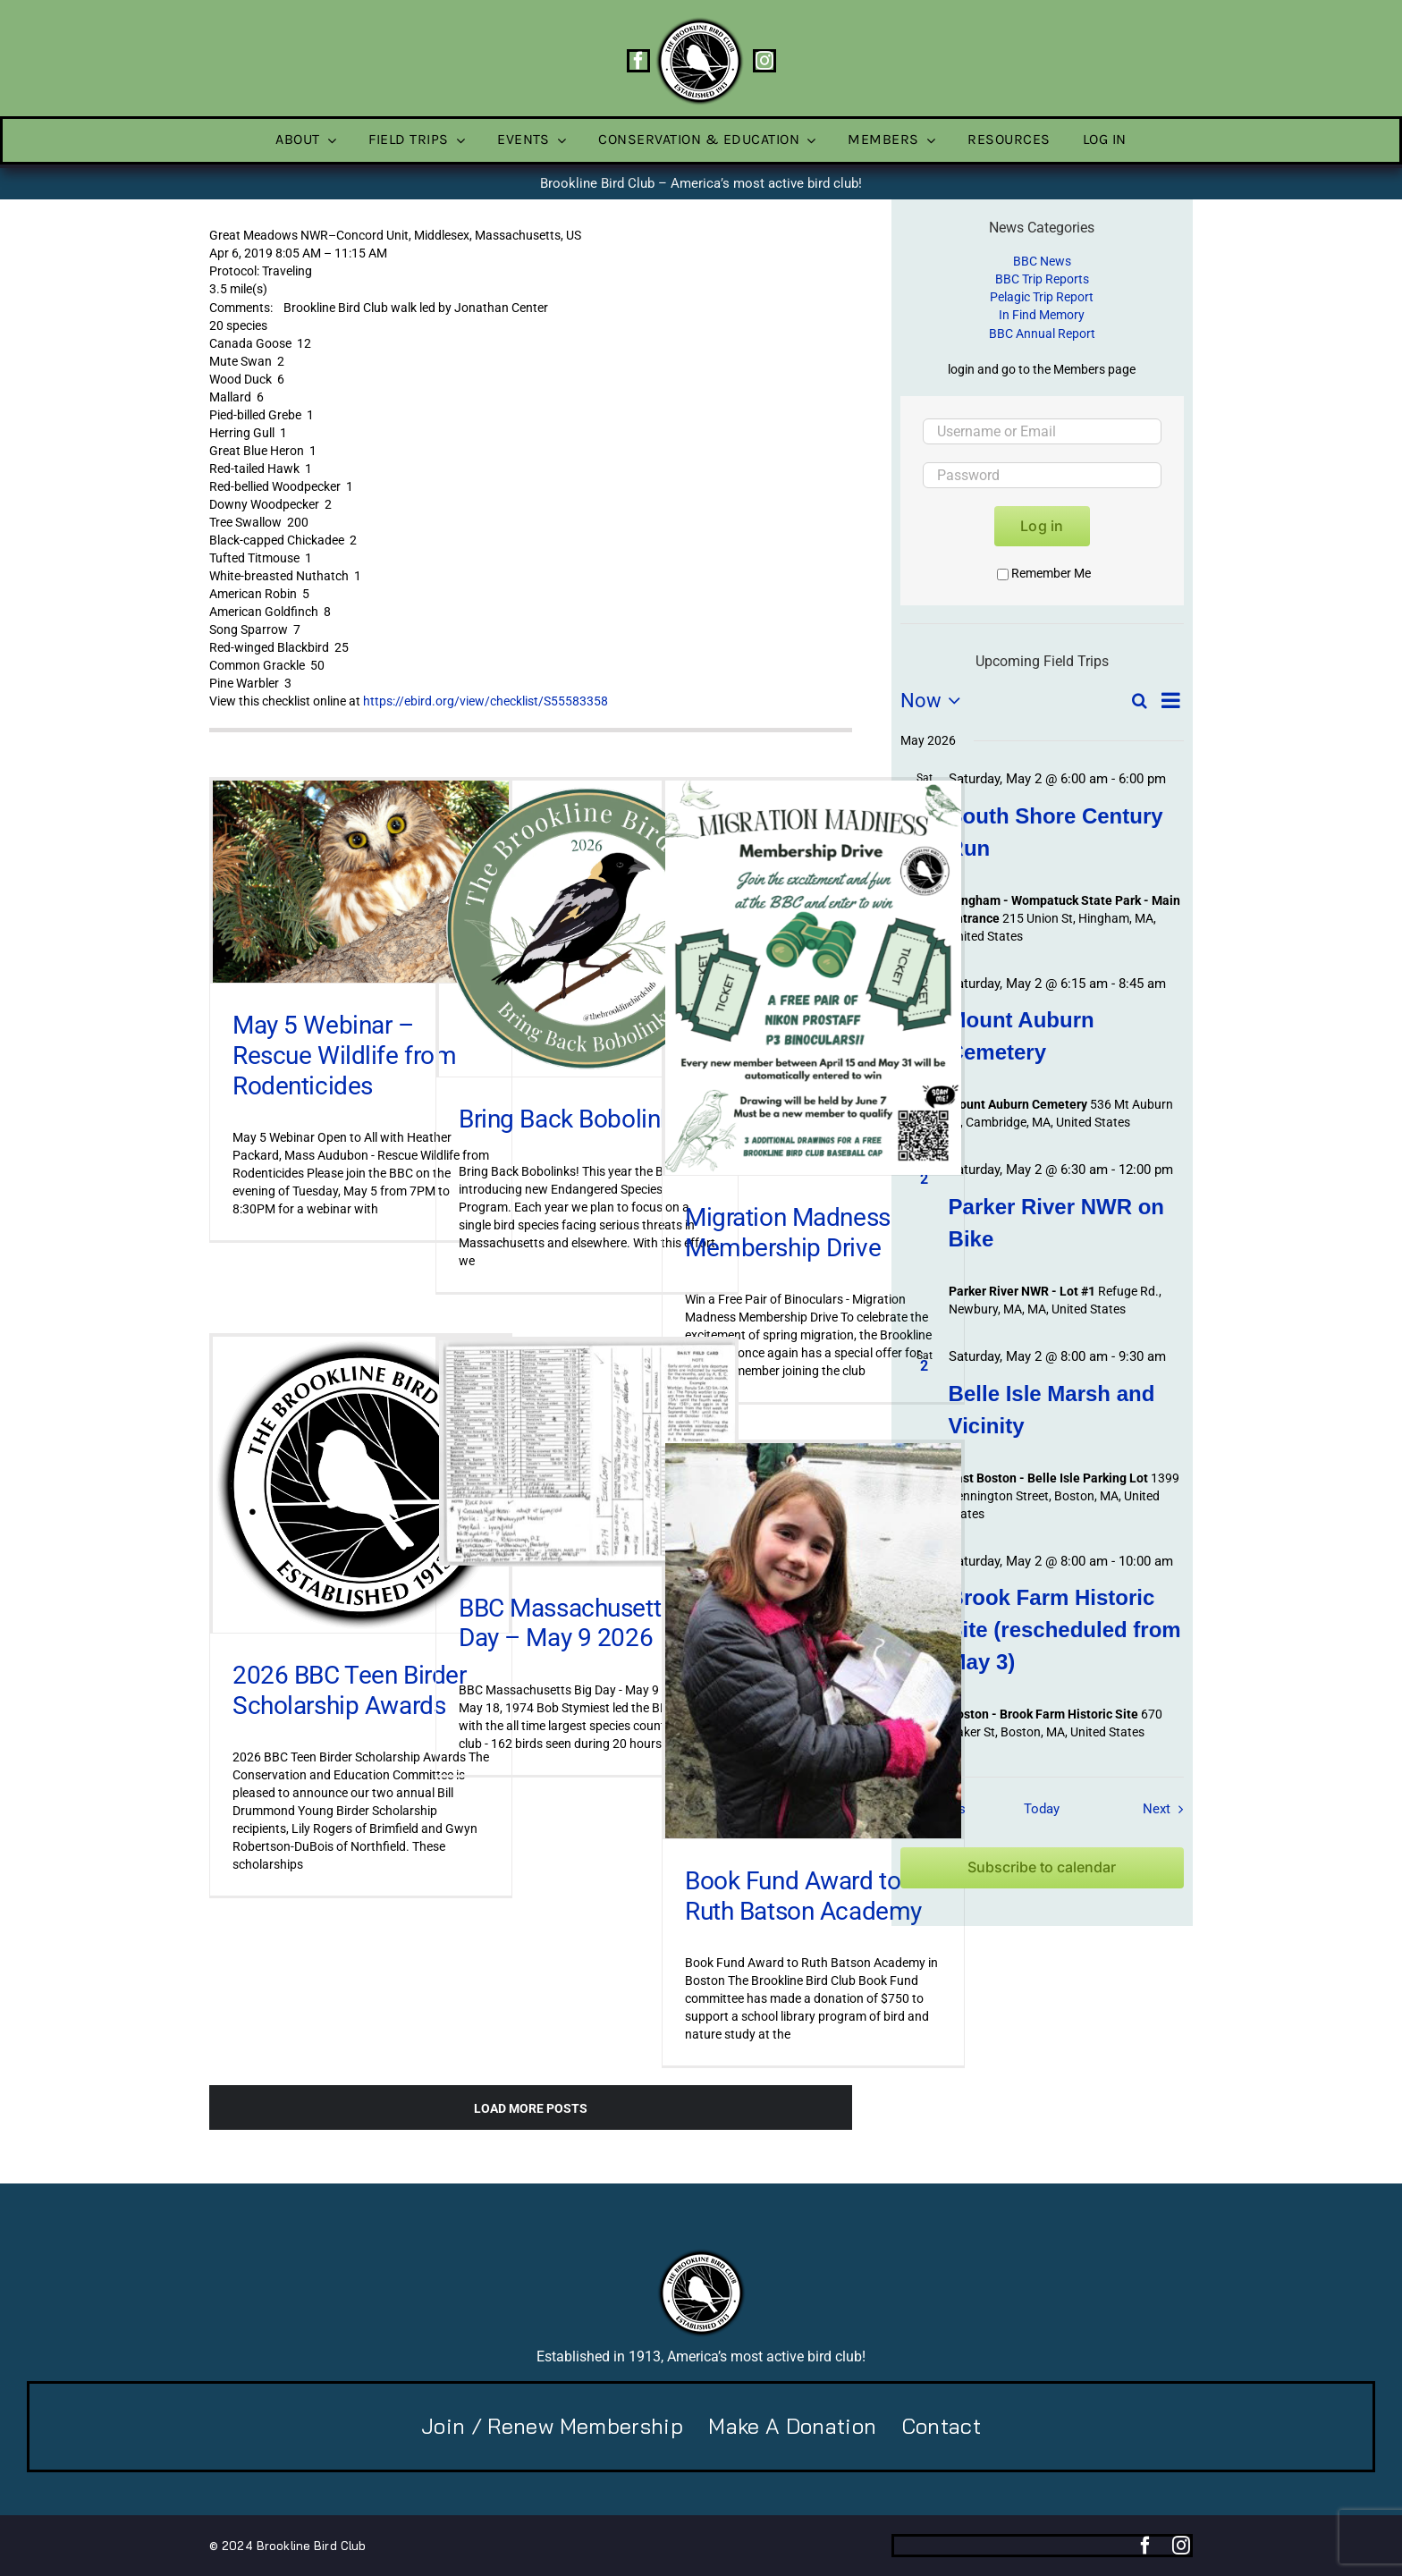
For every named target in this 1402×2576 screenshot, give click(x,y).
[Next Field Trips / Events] (1167, 1809)
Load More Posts (530, 2108)
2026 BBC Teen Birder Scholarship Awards (349, 1690)
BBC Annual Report (1042, 333)
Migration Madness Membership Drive (788, 1233)
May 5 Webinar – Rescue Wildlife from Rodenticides (344, 1055)
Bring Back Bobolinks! (574, 1119)
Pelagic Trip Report (1042, 297)
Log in (1041, 526)
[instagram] (764, 61)
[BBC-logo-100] (699, 22)
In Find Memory (1042, 315)
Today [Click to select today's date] (1042, 1809)
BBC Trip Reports (1042, 279)
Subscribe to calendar (1041, 1867)
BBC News (1042, 261)
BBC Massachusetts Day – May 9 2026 (566, 1623)
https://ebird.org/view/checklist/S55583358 (485, 701)
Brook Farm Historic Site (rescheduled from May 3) (1065, 1629)
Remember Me (1044, 573)
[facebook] (638, 61)
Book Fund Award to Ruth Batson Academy (803, 1896)
